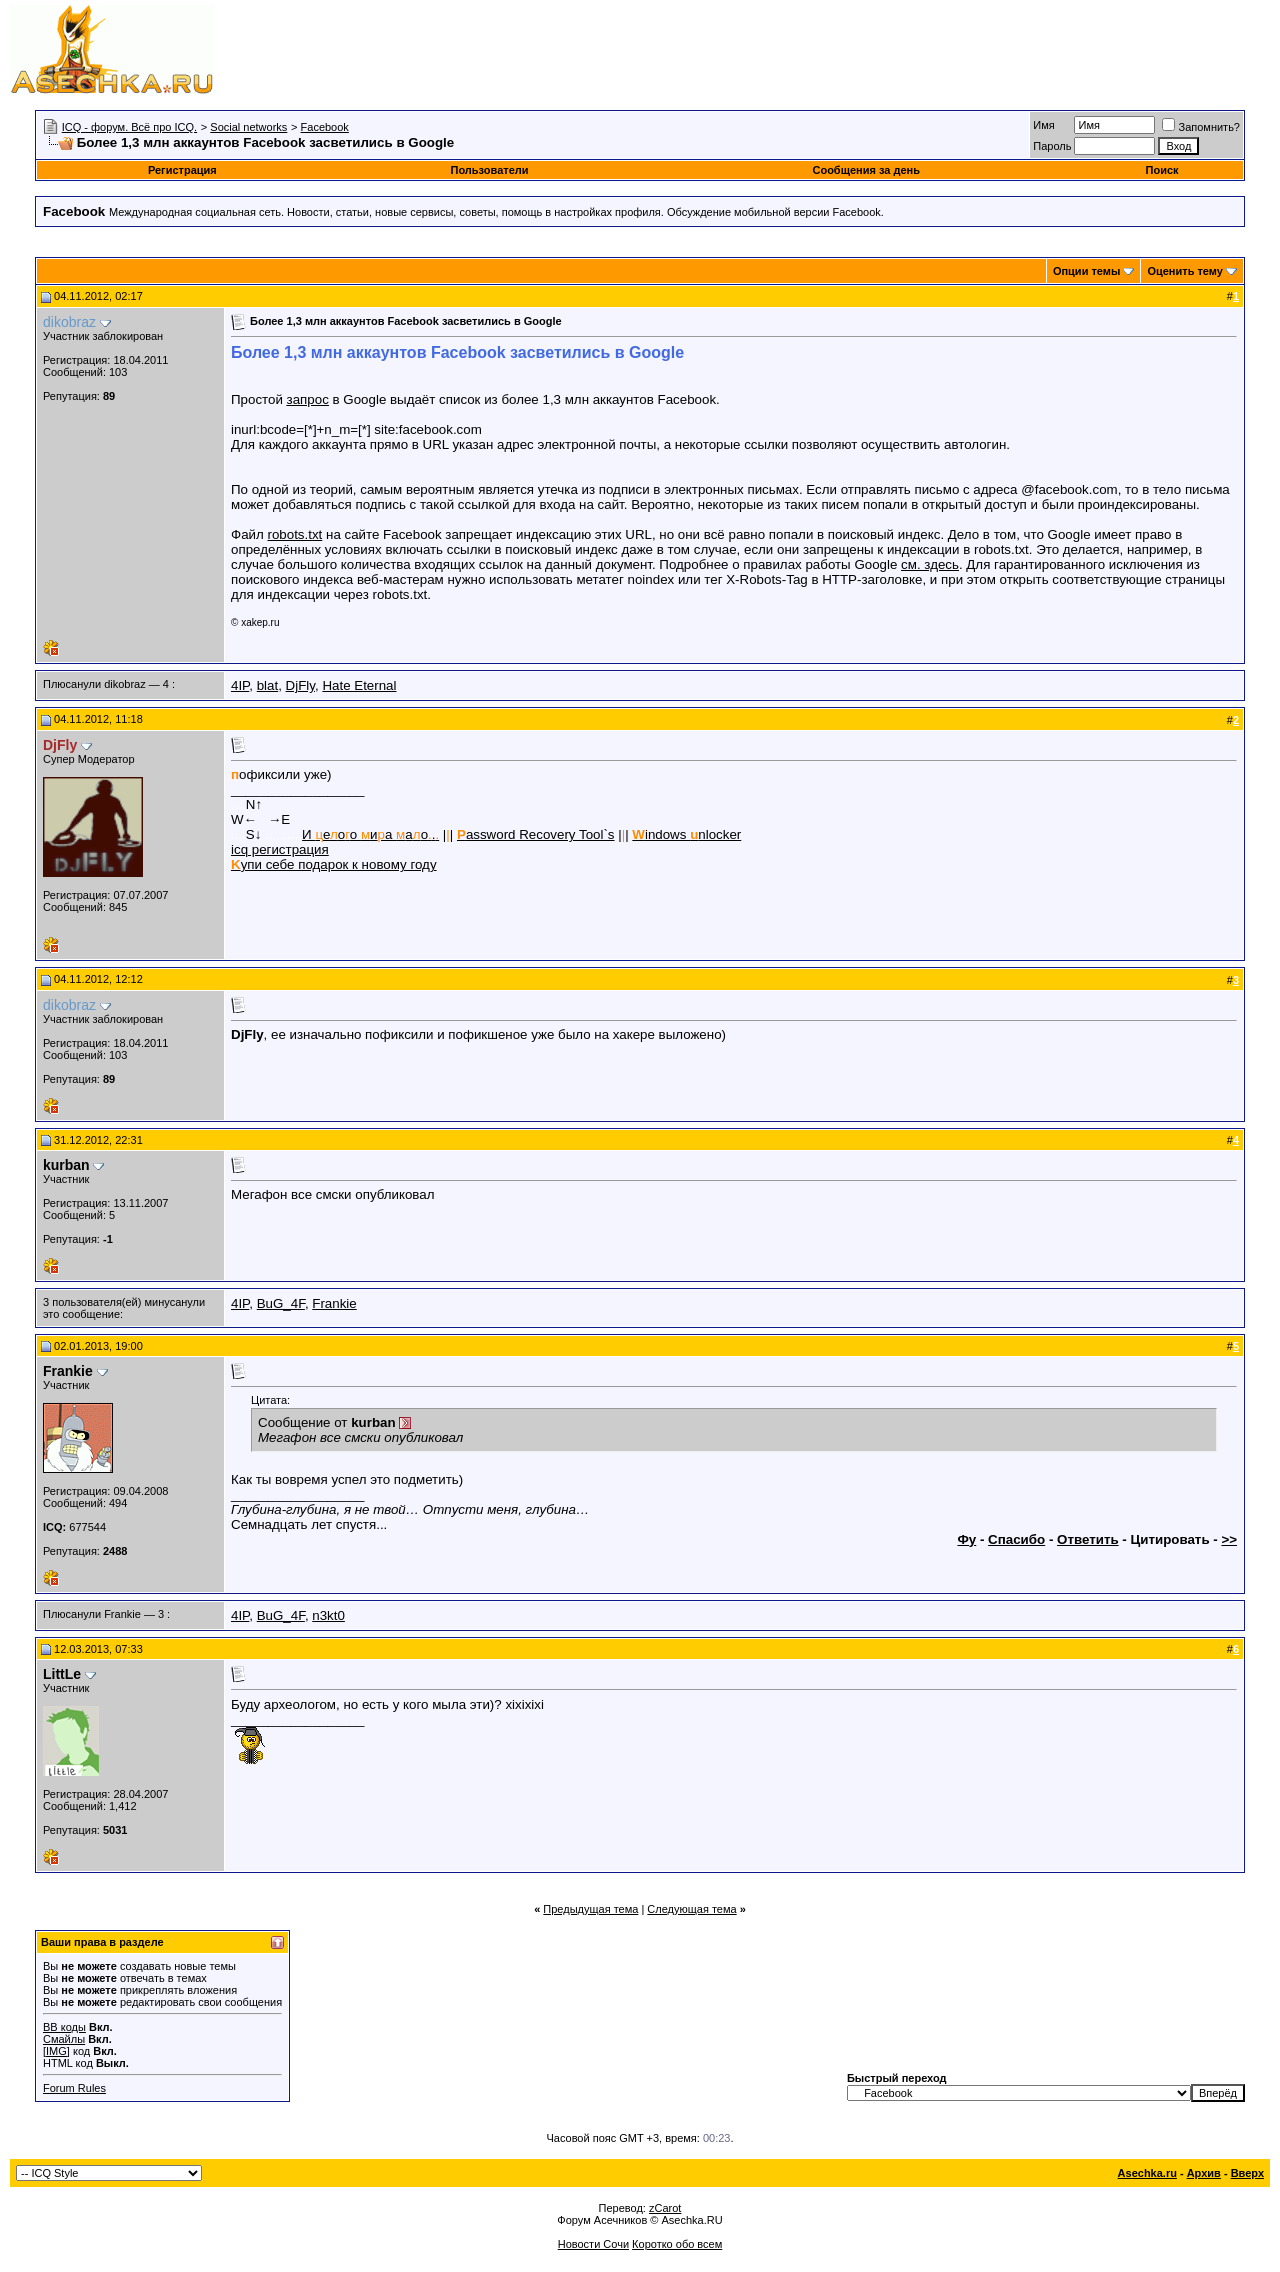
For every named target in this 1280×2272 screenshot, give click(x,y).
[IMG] (56, 2051)
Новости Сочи (593, 2244)
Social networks (248, 127)
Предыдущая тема (590, 1909)
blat (268, 685)
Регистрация (182, 170)
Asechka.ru (1147, 2173)
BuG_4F (281, 1303)
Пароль (1052, 146)
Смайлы (64, 2039)
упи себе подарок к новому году (334, 864)
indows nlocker (686, 834)
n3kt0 (328, 1615)
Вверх (1247, 2173)
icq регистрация (280, 849)
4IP (240, 685)
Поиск (1162, 170)
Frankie (334, 1303)
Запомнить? (1201, 127)
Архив (1204, 2173)
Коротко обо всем (677, 2244)
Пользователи (490, 170)
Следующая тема (691, 1909)
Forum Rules (74, 2088)
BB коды (64, 2027)
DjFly (300, 685)
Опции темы (1086, 271)
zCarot (665, 2208)
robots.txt (294, 534)
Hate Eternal (359, 685)
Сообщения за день (865, 170)
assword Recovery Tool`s (536, 834)
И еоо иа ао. (370, 834)
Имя (1043, 125)
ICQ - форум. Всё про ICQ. (129, 127)
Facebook (325, 127)
